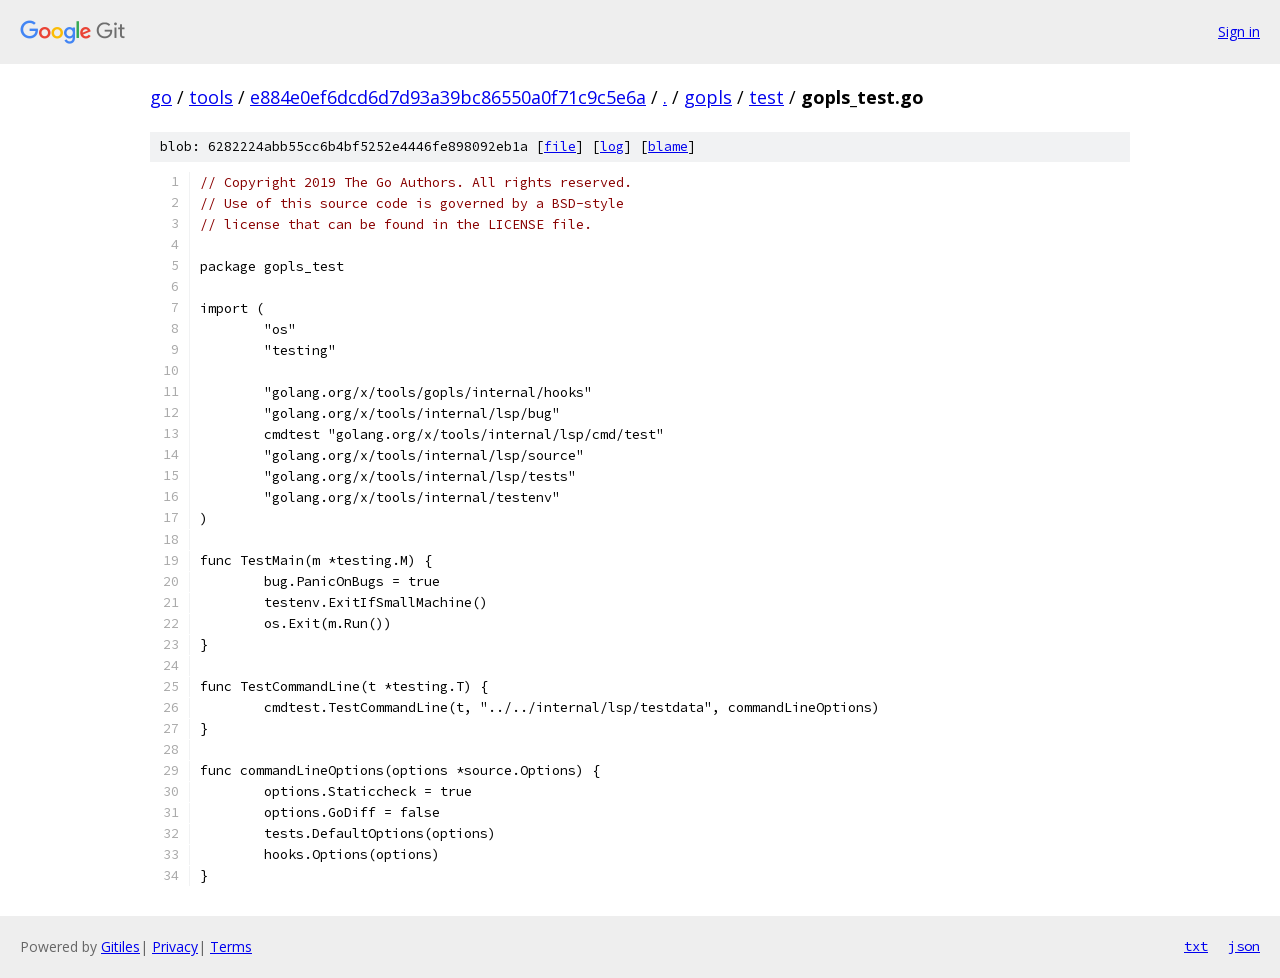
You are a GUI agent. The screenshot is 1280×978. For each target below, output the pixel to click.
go (161, 97)
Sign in (1239, 31)
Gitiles (120, 946)
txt (1196, 946)
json (1244, 946)
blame (668, 146)
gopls (708, 97)
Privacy (175, 946)
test (766, 97)
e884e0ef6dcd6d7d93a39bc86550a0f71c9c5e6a (448, 97)
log (612, 146)
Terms (231, 946)
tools (211, 97)
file (560, 146)
